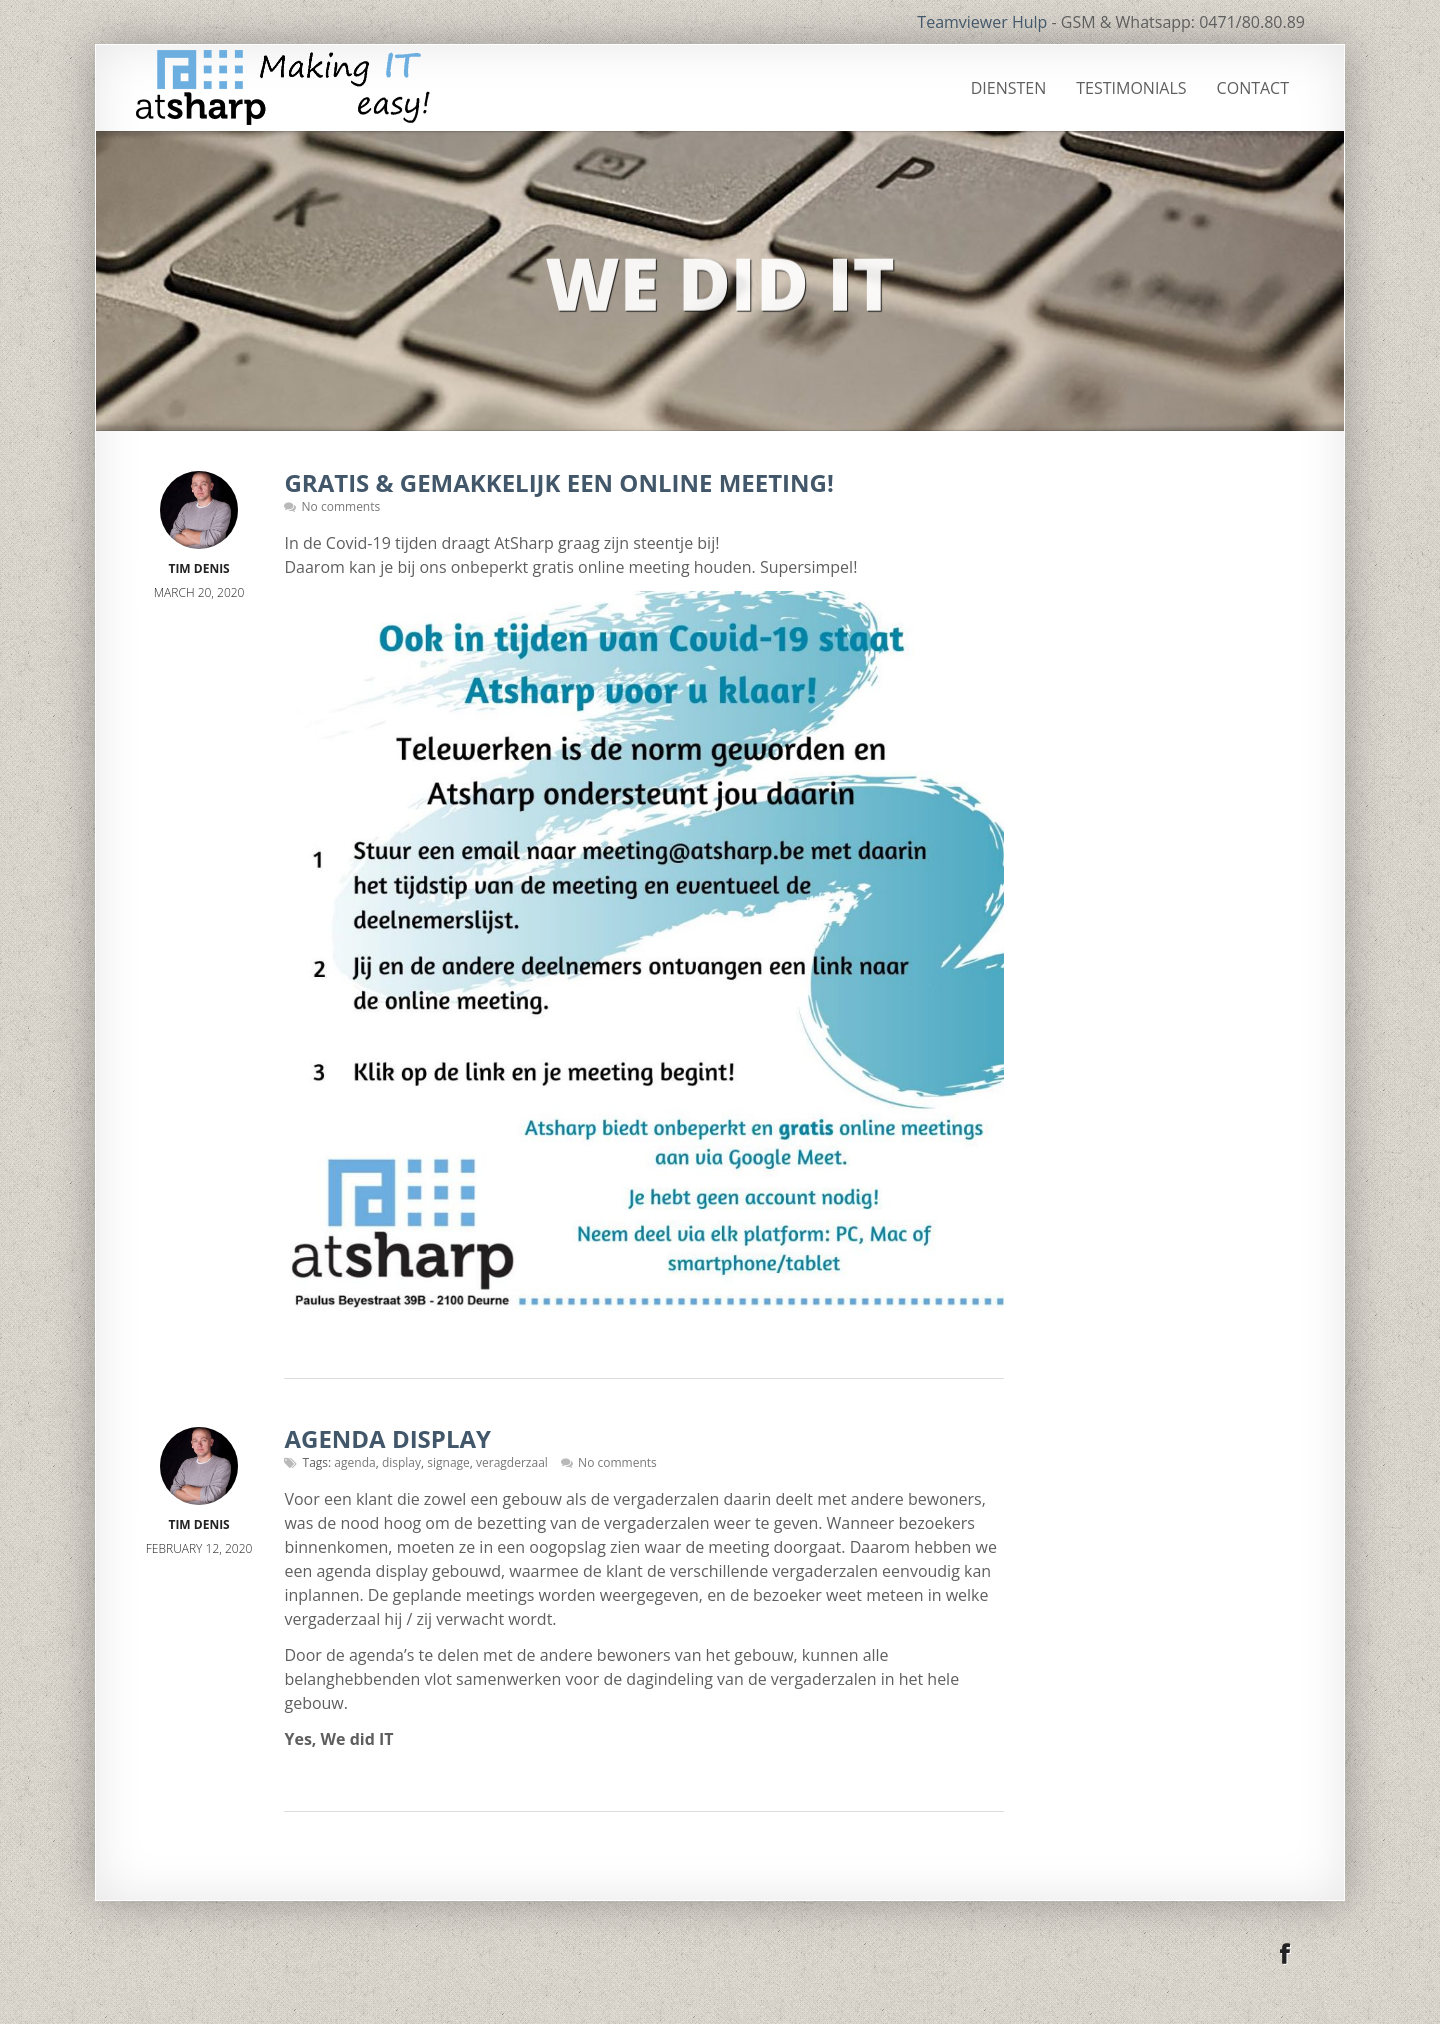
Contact (1253, 88)
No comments (341, 506)
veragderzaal (512, 1462)
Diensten (1009, 88)
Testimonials (1131, 88)
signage (448, 1462)
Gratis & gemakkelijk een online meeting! (558, 482)
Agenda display (387, 1438)
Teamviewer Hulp (982, 22)
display (401, 1462)
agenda (354, 1462)
